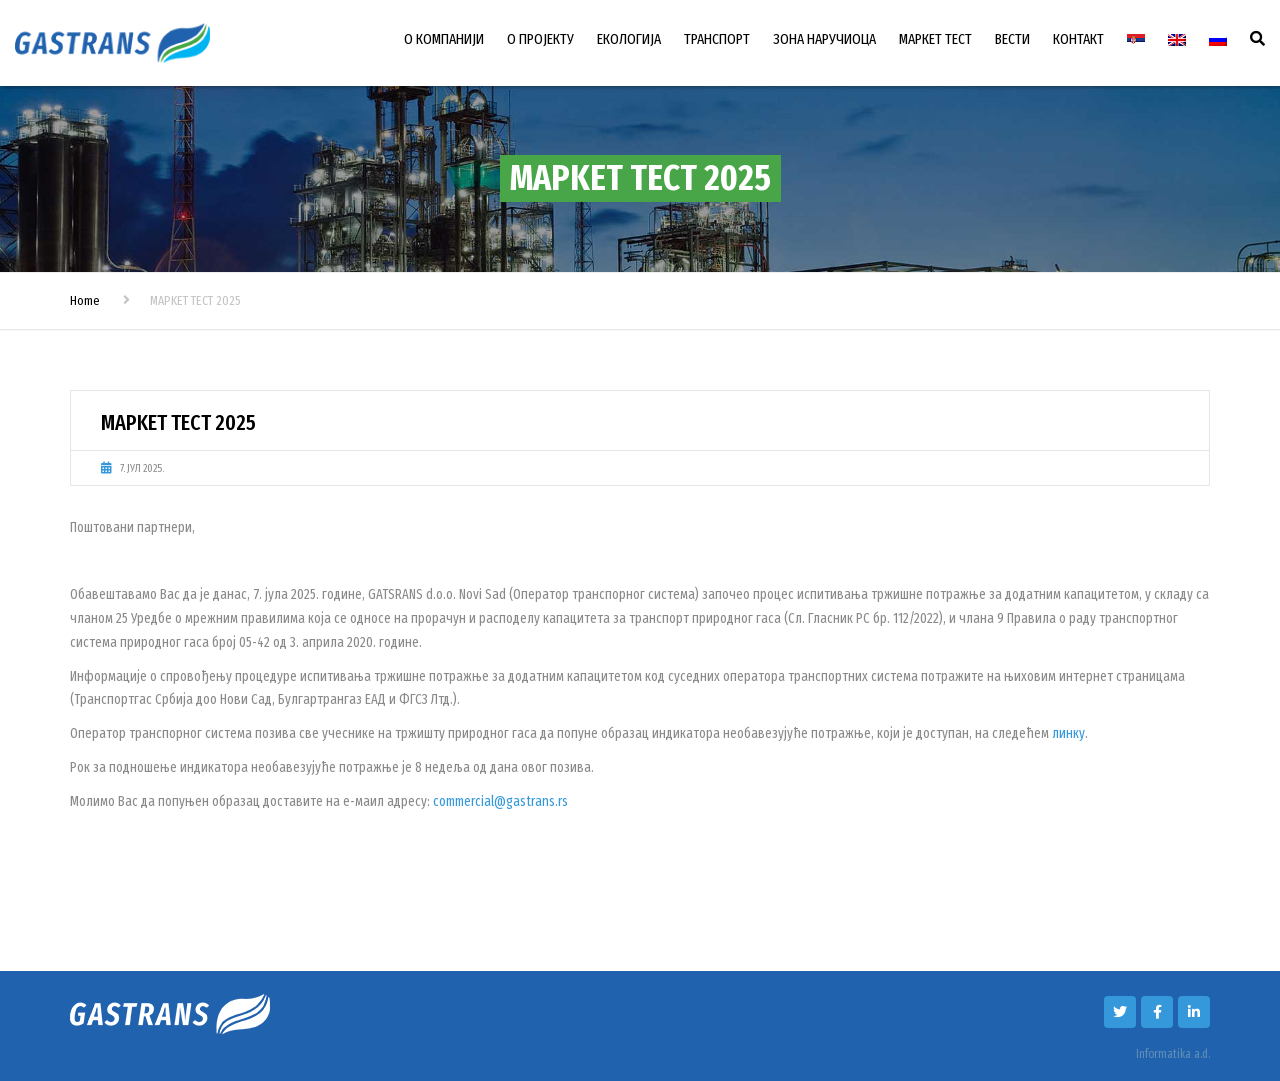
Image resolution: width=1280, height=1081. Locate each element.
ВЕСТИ (1012, 39)
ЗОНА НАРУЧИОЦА (824, 39)
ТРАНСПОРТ (717, 39)
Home (85, 300)
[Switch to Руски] (1218, 40)
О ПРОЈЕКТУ (540, 39)
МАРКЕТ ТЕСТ (935, 39)
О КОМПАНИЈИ (444, 39)
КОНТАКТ (1078, 39)
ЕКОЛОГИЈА (629, 39)
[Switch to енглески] (1177, 40)
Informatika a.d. (1173, 1054)
